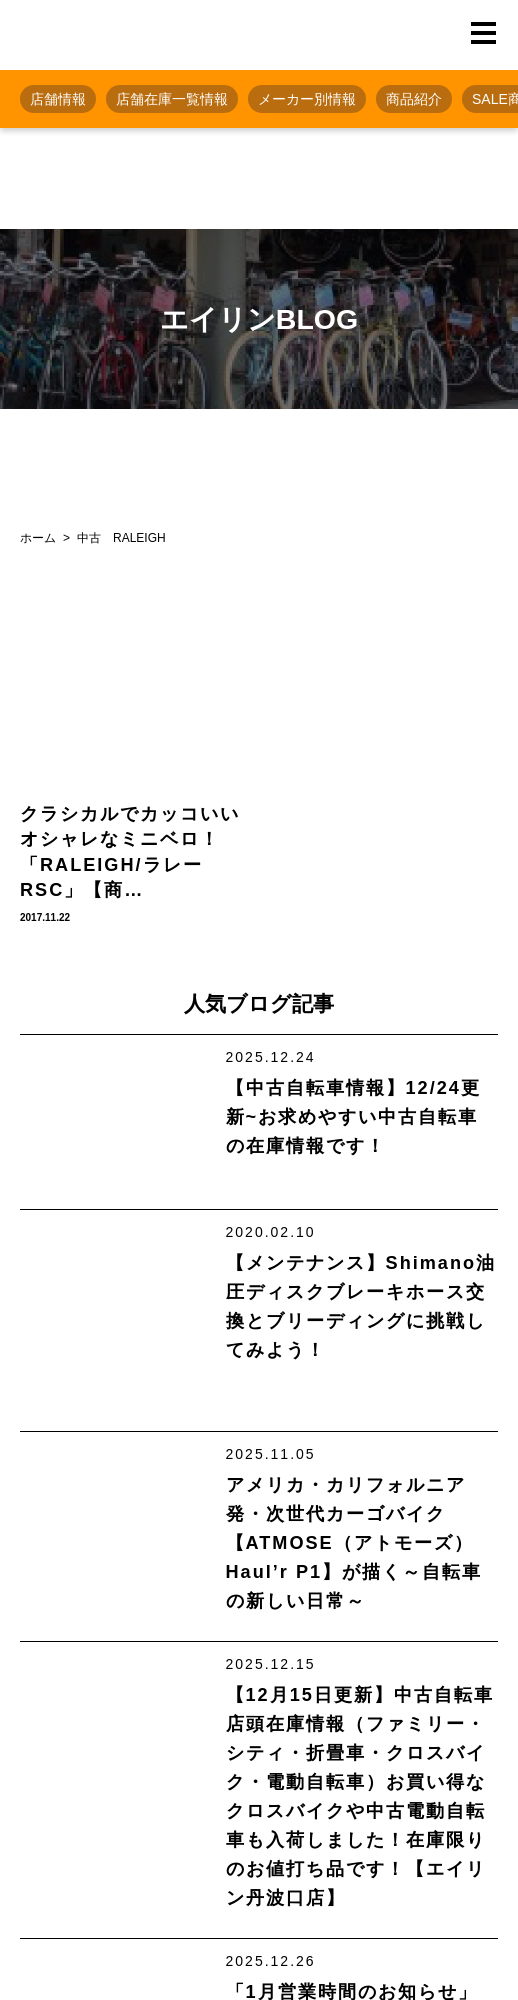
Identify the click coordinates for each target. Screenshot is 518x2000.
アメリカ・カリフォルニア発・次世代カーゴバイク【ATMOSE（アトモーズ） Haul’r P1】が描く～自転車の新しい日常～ (354, 1543)
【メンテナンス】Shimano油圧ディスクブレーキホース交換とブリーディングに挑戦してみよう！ (361, 1306)
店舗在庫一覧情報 (172, 99)
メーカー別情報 (307, 99)
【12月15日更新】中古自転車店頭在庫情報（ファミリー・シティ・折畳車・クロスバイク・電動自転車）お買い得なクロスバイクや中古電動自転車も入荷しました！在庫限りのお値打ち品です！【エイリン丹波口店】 (360, 1796)
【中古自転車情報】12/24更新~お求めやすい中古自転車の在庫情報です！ (353, 1117)
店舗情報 (58, 99)
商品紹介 (414, 99)
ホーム (38, 538)
